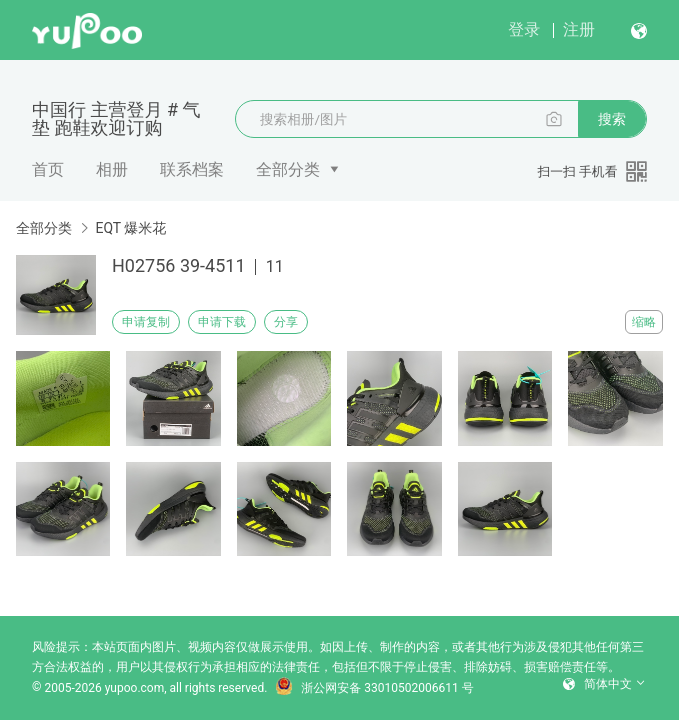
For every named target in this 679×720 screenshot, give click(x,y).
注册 (579, 29)
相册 (112, 169)
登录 (524, 29)
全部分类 (288, 169)
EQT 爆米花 (130, 228)
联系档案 (192, 169)
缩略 (644, 322)
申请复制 (146, 322)
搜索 (612, 119)
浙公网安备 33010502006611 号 (374, 688)
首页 (48, 169)
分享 (286, 322)
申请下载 (222, 322)
